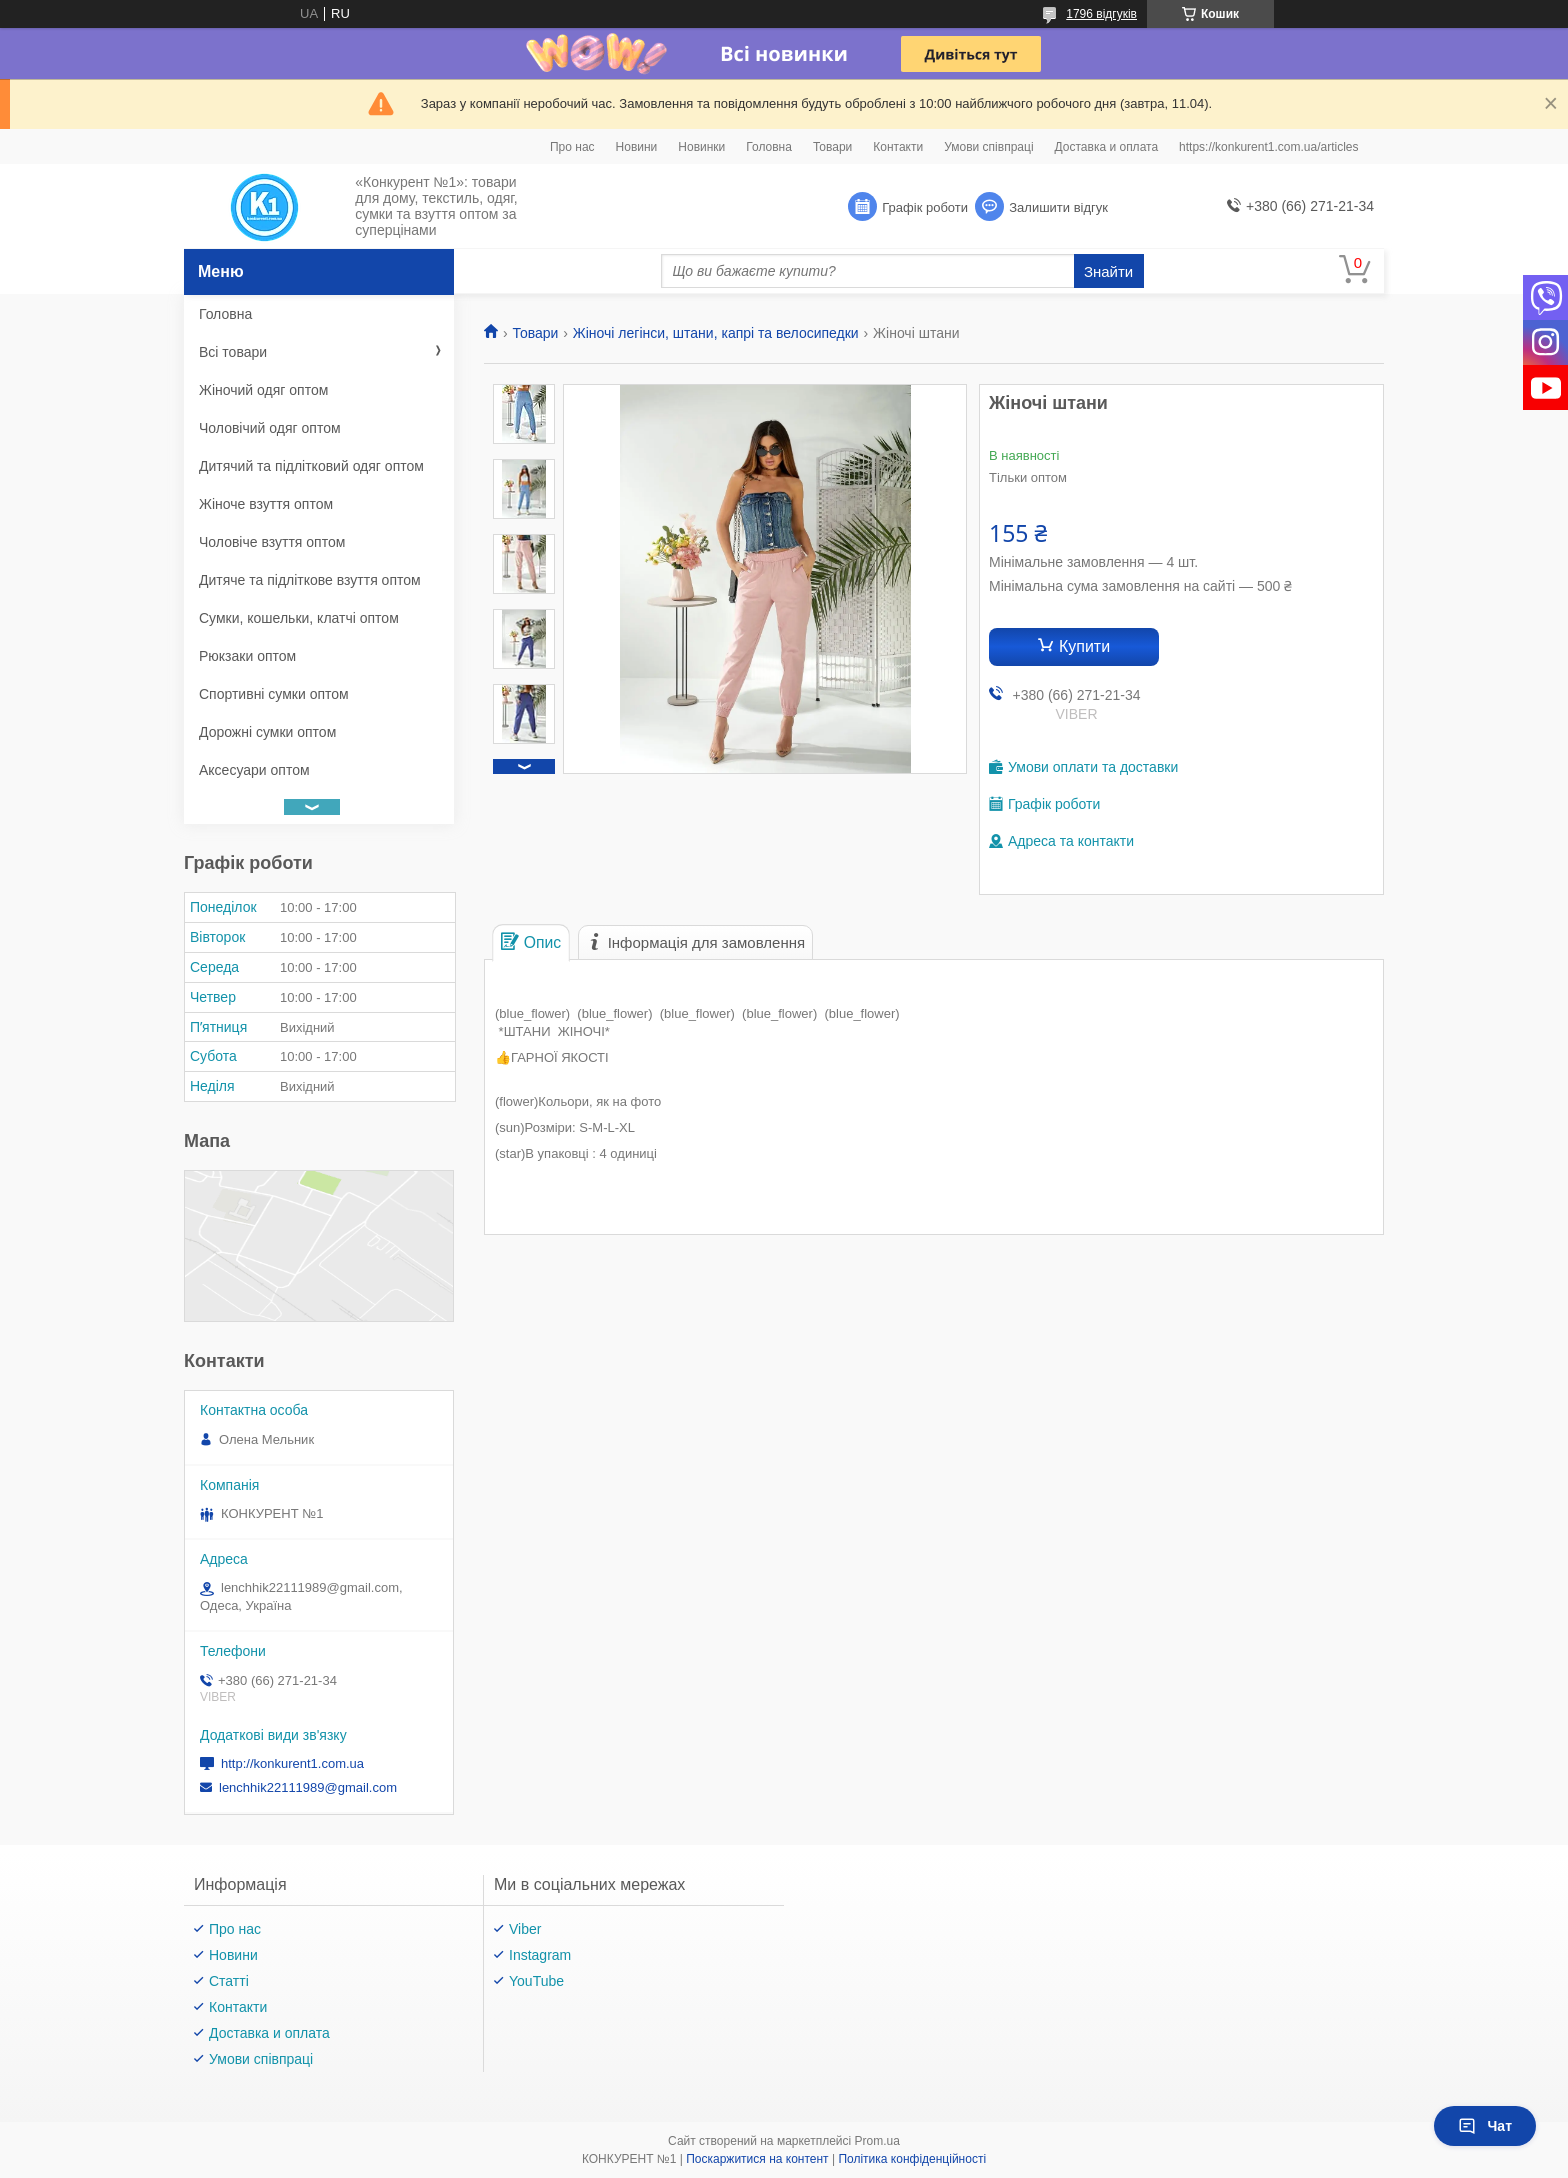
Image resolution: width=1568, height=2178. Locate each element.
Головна (769, 147)
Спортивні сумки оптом (274, 694)
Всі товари (233, 352)
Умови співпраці (988, 147)
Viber (525, 1929)
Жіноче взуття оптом (266, 504)
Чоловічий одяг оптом (270, 428)
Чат (1485, 2126)
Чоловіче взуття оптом (272, 542)
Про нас (572, 147)
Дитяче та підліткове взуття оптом (310, 580)
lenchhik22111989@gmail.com (308, 1787)
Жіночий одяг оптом (263, 390)
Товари (832, 147)
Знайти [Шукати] (1108, 271)
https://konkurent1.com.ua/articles (1268, 147)
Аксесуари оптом (254, 770)
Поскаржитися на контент (757, 2159)
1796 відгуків (1101, 14)
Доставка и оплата (1107, 147)
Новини (637, 147)
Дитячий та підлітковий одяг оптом (311, 466)
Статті (229, 1981)
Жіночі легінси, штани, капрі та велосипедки (716, 333)
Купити (1084, 646)
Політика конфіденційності (912, 2159)
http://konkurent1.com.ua (292, 1763)
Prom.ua (877, 2141)
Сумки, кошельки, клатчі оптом (299, 618)
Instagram (540, 1955)
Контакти (898, 147)
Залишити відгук (1058, 207)
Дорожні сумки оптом (267, 732)
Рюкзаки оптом (247, 656)
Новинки (701, 147)
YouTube (536, 1981)
